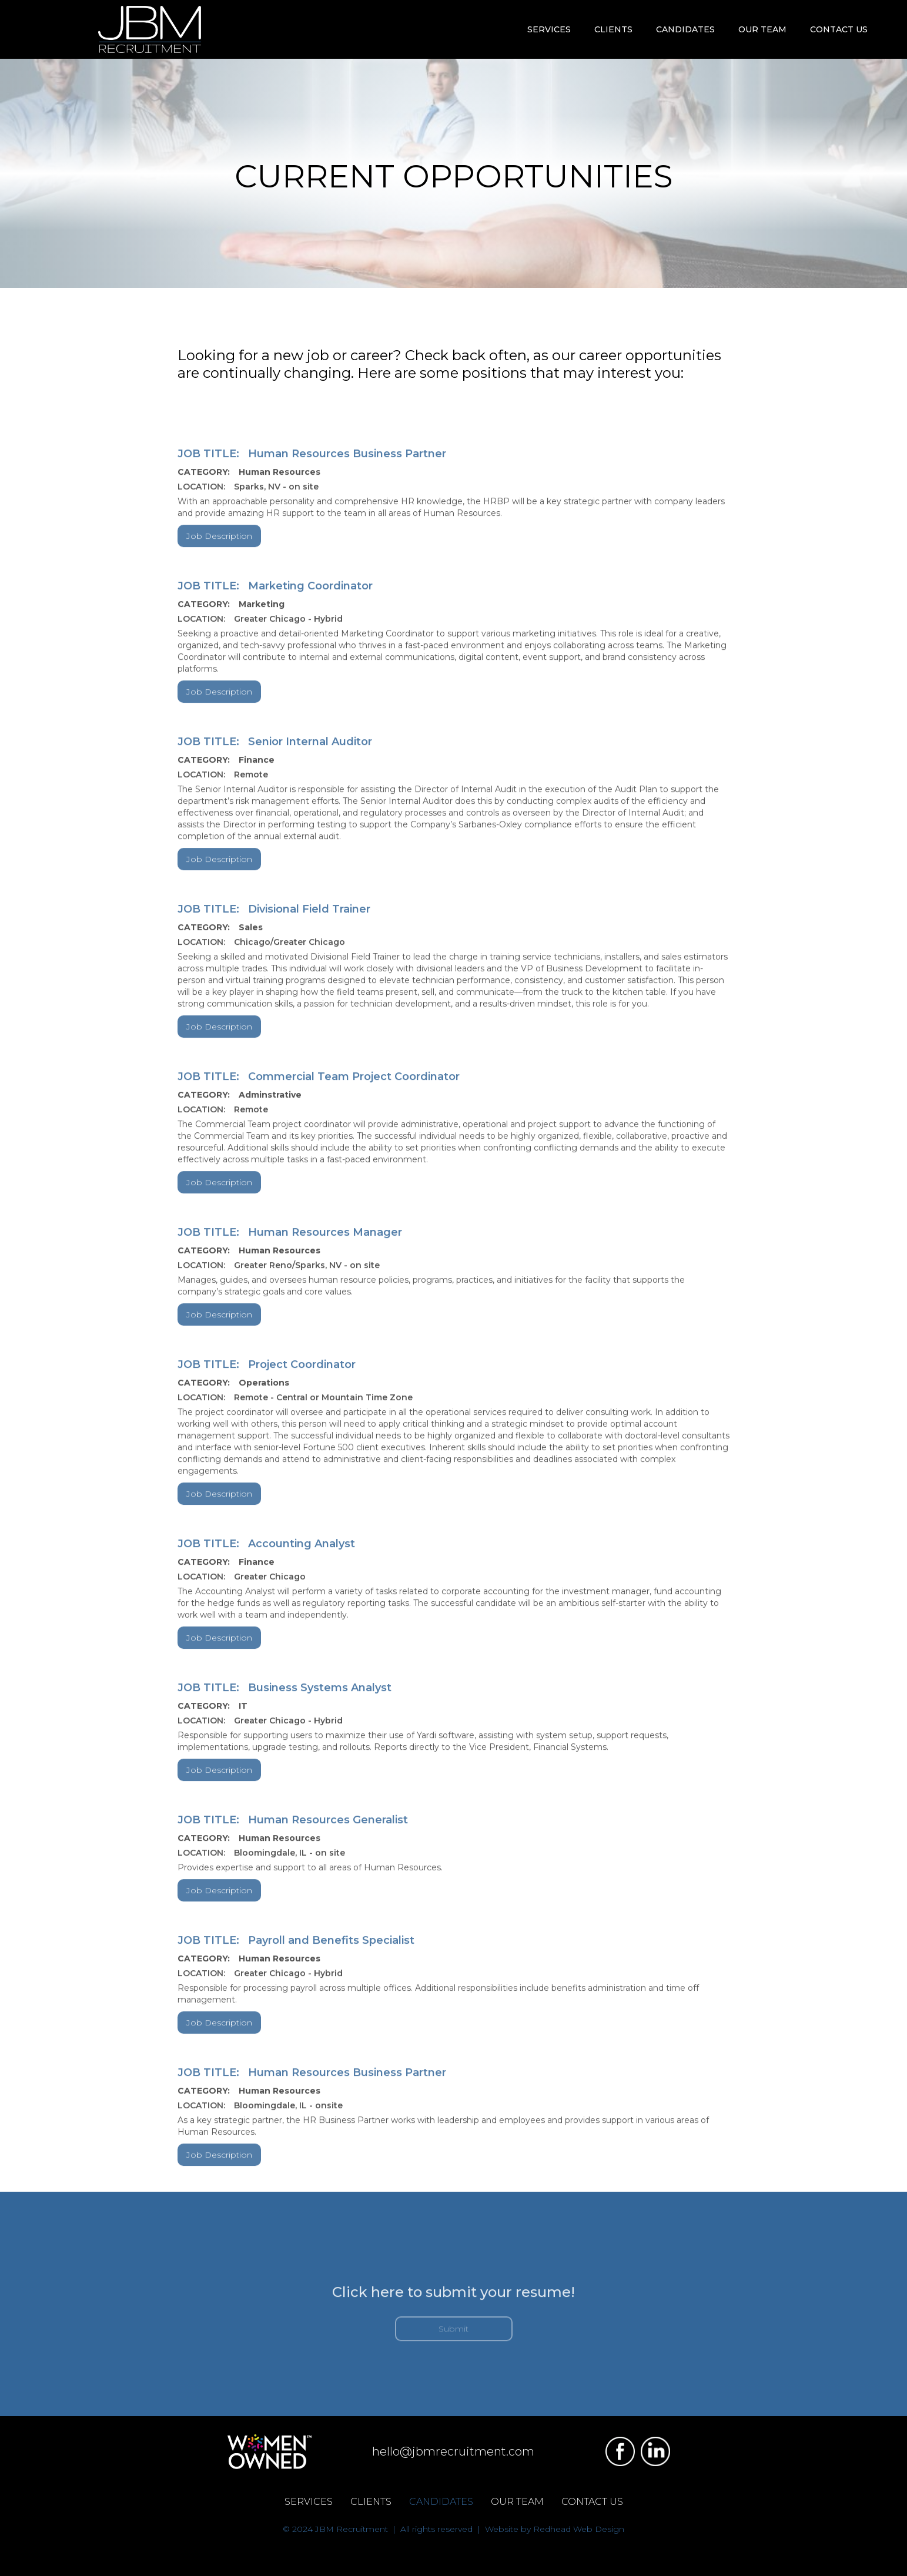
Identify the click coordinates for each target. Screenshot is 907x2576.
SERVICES (309, 2501)
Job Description (219, 544)
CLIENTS (370, 2501)
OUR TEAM (762, 29)
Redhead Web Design (578, 2529)
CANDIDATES (441, 2501)
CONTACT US (839, 29)
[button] (549, 29)
